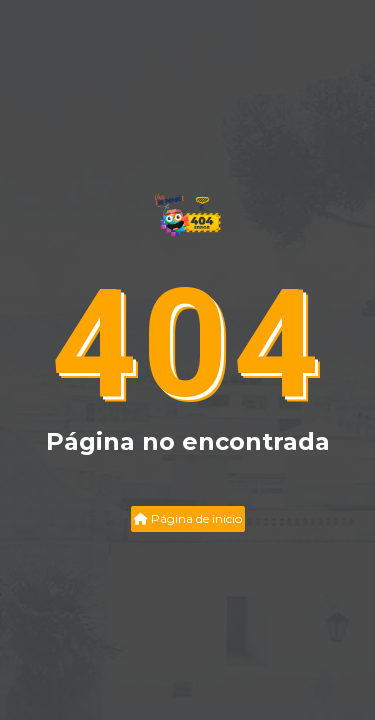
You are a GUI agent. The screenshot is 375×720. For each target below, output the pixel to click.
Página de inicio (188, 518)
